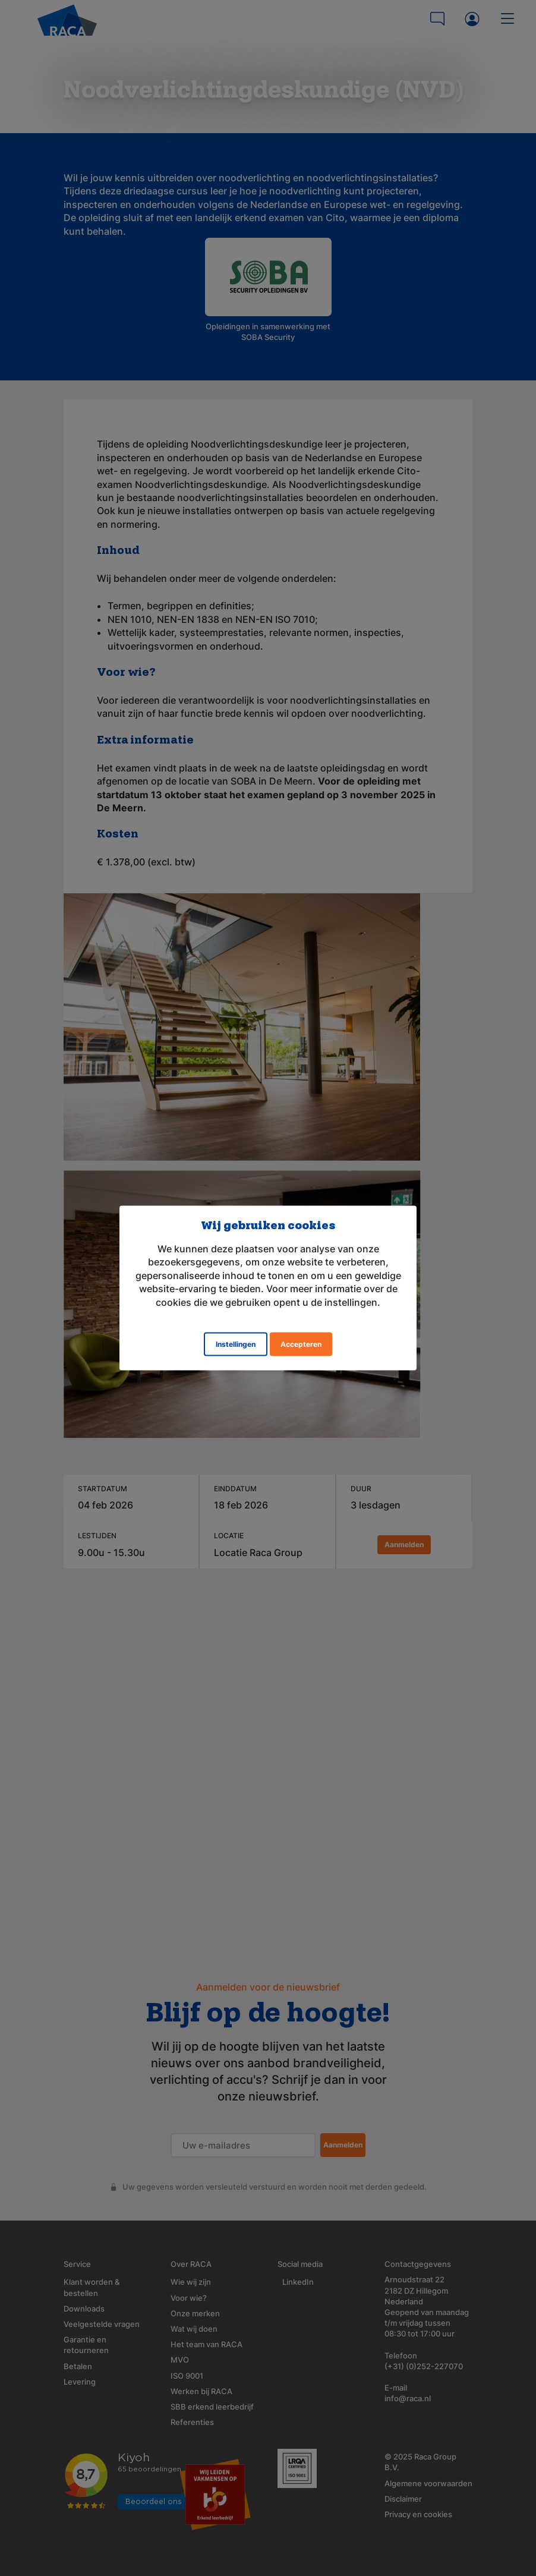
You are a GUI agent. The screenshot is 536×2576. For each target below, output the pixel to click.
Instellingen (236, 1343)
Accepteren (300, 1343)
